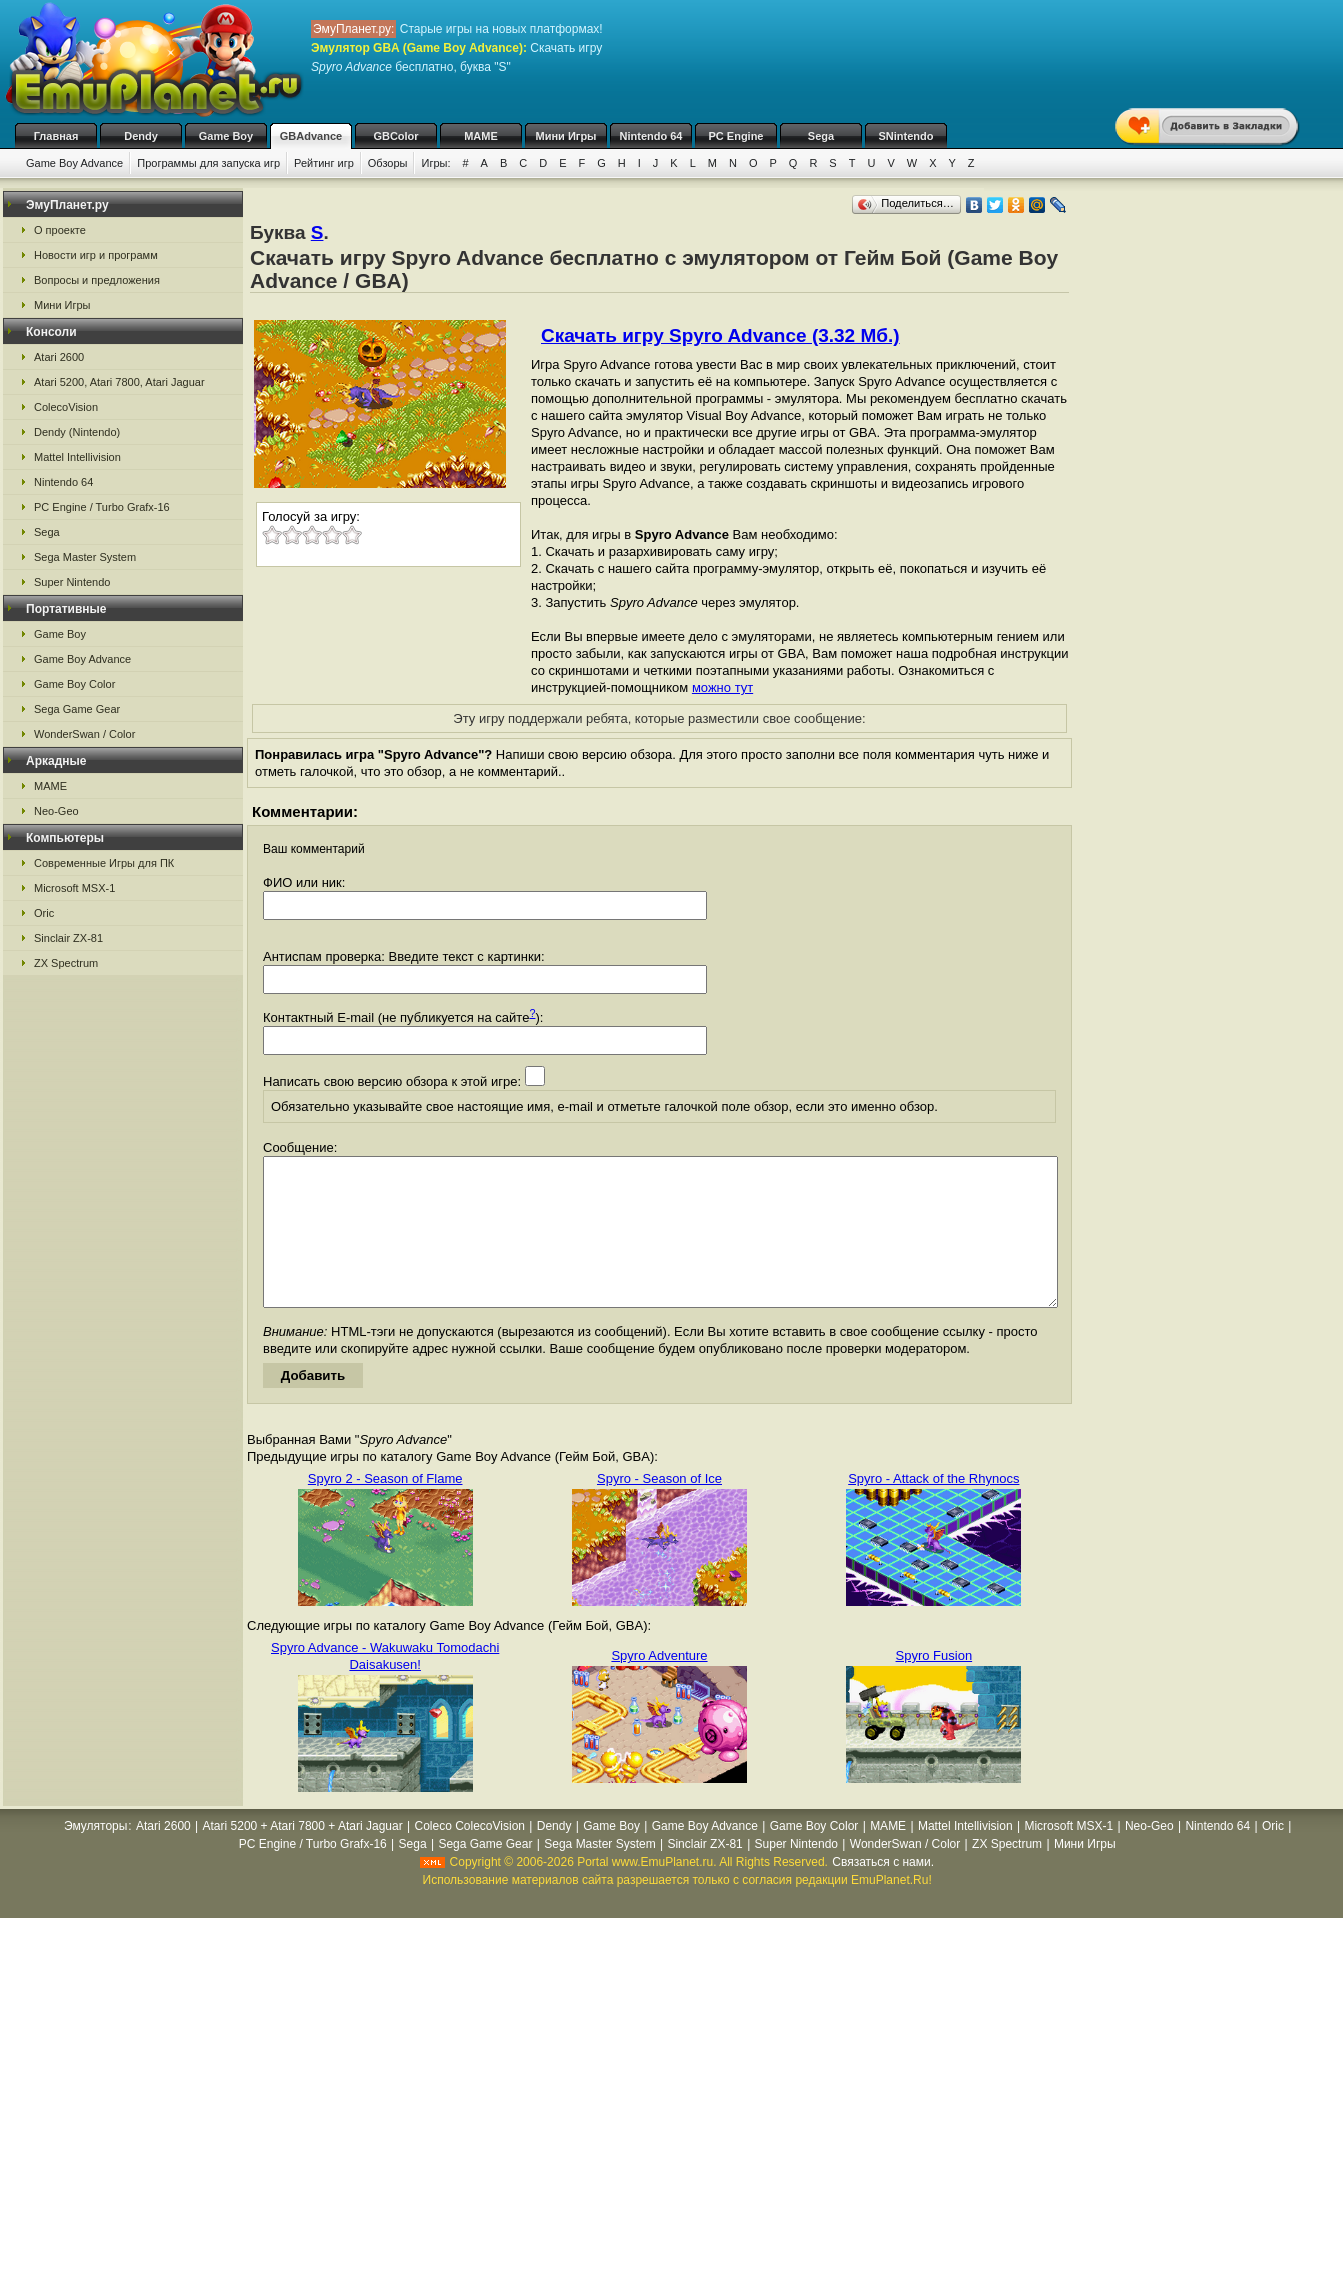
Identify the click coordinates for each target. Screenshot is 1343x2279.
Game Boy (226, 136)
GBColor (395, 136)
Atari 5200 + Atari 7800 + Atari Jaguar (303, 1856)
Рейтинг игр (324, 163)
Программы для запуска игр (208, 163)
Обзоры (388, 163)
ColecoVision (66, 407)
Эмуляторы (95, 1856)
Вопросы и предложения (97, 280)
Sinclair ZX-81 (68, 938)
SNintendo (906, 136)
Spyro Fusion (934, 1685)
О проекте (60, 230)
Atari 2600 (59, 357)
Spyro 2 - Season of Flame (385, 1508)
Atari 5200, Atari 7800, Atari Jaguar (119, 382)
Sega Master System (85, 557)
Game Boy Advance (74, 163)
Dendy (141, 136)
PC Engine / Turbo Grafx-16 (102, 507)
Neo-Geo (56, 811)
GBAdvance (311, 136)
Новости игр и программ (96, 255)
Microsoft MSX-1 (74, 888)
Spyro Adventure (659, 1685)
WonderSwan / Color (84, 734)
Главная (56, 136)
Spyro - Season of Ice (659, 1508)
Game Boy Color (74, 684)
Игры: (435, 163)
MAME (481, 136)
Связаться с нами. (883, 1892)
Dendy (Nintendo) (77, 432)
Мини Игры (566, 136)
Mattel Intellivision (77, 457)
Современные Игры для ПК (104, 863)
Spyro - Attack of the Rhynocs (933, 1508)
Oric (44, 913)
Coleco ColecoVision (469, 1856)
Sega (821, 136)
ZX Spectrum (66, 963)
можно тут (722, 687)
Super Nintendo (72, 582)
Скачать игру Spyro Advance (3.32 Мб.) (720, 335)
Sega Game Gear (77, 709)
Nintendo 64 (651, 136)
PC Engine (735, 136)
